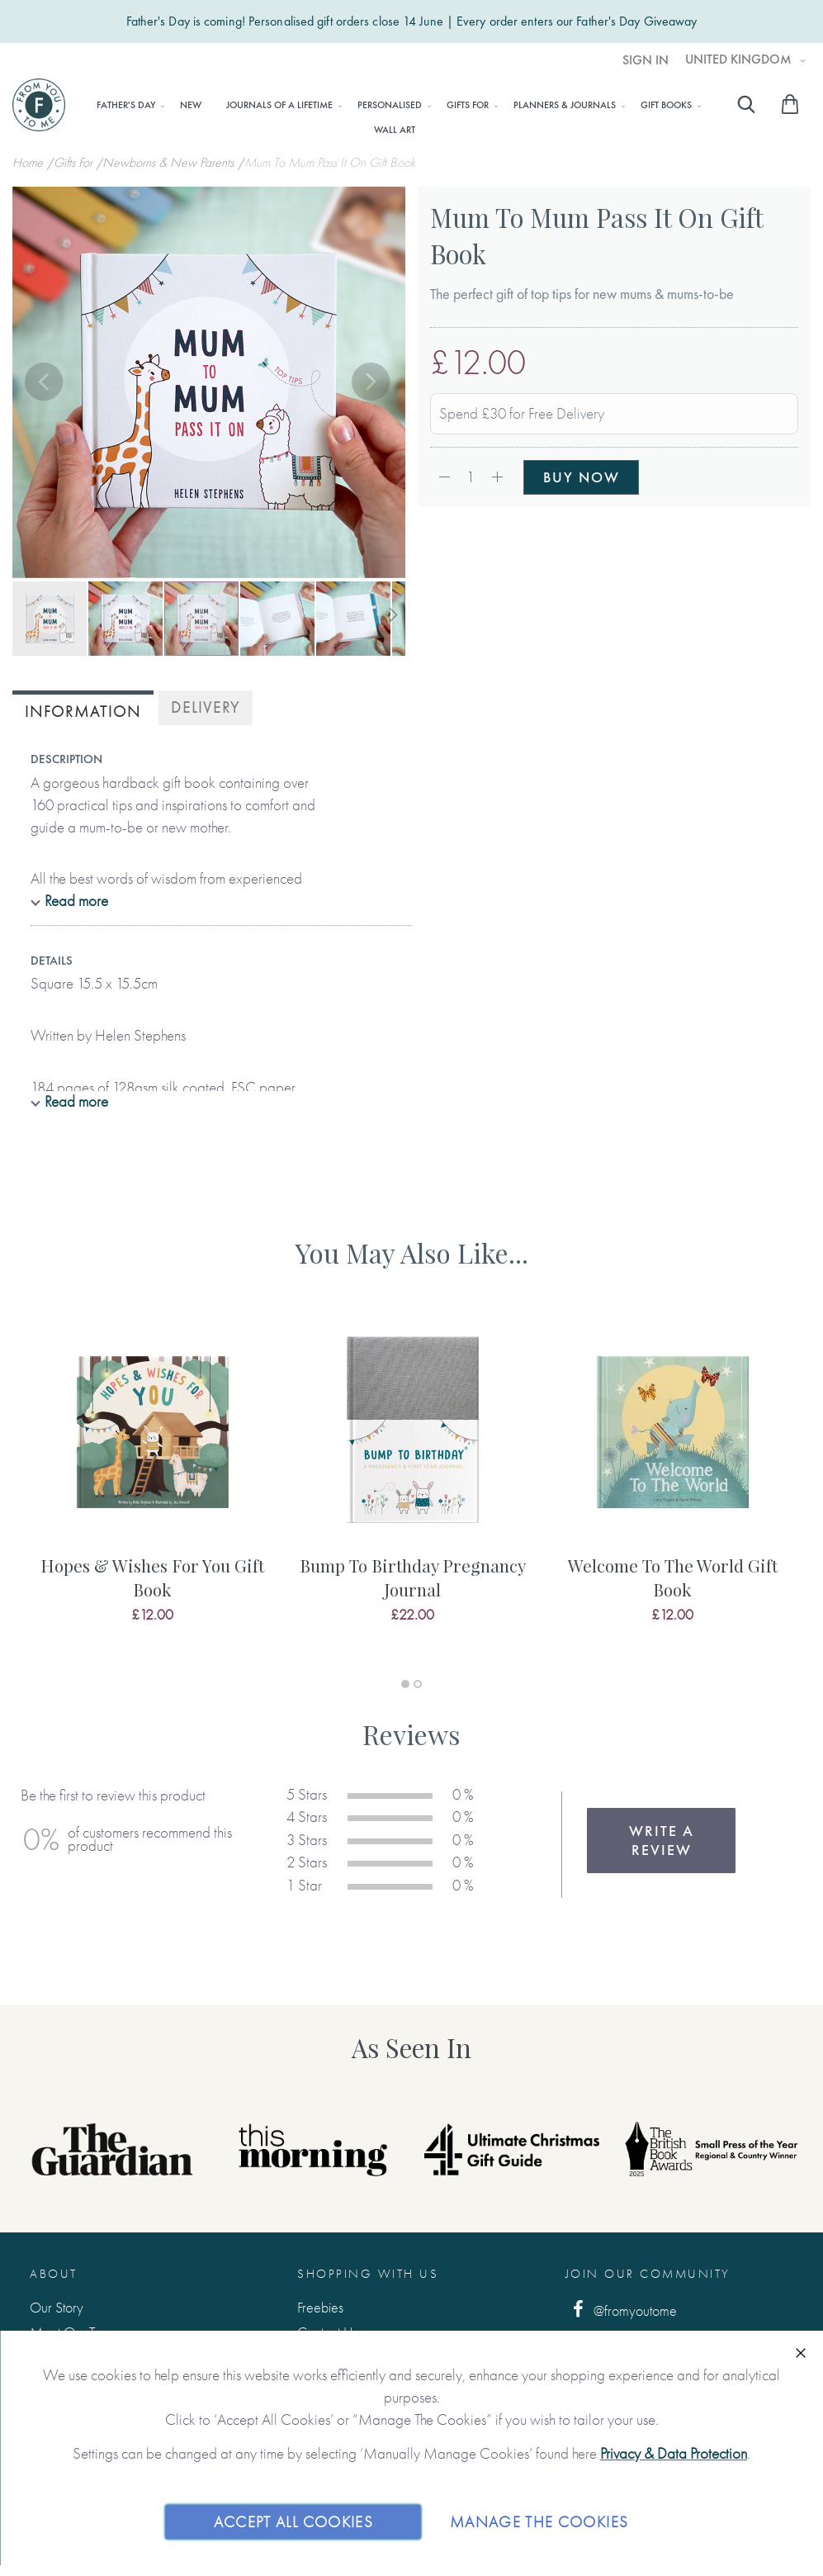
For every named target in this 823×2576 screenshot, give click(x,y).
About (54, 2273)
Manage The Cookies (539, 2521)
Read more (76, 900)
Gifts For (75, 162)
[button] (45, 383)
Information (83, 711)
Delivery (205, 707)
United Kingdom (740, 59)
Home (29, 162)
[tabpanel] (152, 1489)
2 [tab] (418, 1684)
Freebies (320, 2307)
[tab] (83, 709)
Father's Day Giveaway (636, 21)
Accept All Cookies (293, 2521)
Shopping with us (367, 2273)
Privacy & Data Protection (673, 2453)
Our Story (56, 2307)
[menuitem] (126, 104)
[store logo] (38, 104)
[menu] (394, 116)
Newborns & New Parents (169, 162)
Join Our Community (648, 2273)
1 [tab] (405, 1684)
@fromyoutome (621, 2310)
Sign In (645, 60)
